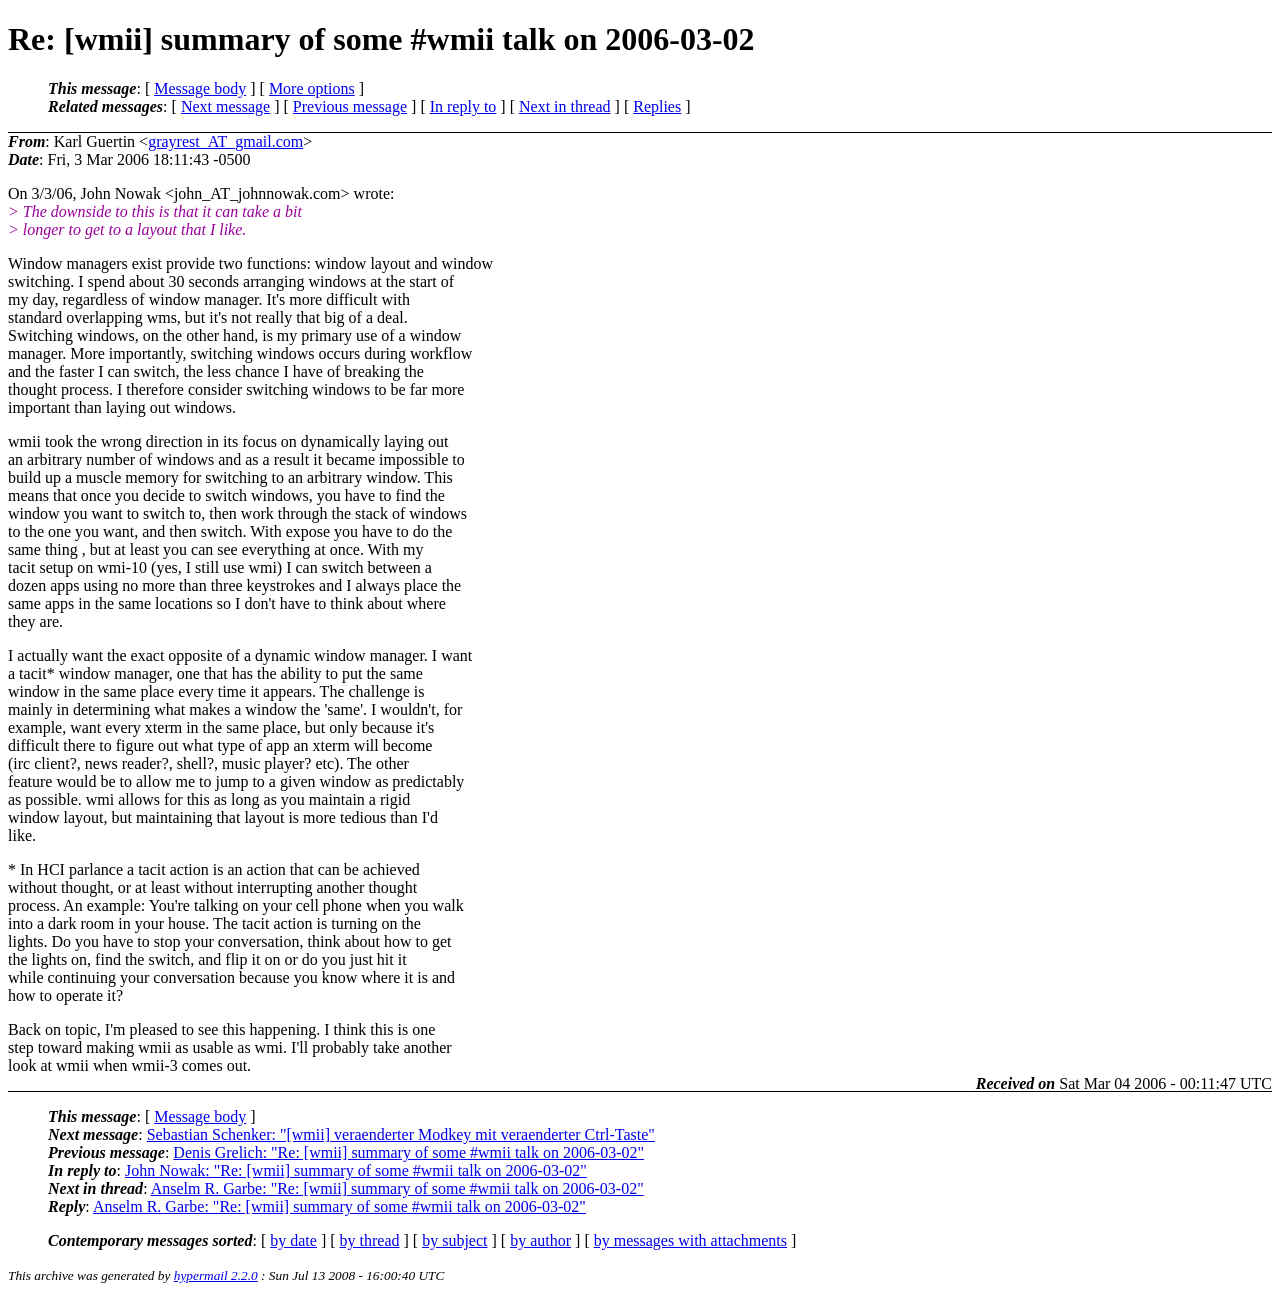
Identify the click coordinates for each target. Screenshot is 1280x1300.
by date (293, 1240)
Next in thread (565, 106)
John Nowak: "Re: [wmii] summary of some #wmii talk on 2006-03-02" (356, 1170)
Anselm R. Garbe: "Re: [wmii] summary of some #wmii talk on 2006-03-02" (397, 1188)
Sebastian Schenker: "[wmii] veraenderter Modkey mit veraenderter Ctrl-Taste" (401, 1134)
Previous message (350, 106)
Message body (200, 88)
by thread (370, 1240)
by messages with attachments (690, 1240)
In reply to (463, 106)
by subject (454, 1240)
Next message (225, 106)
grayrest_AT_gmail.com (225, 141)
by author (540, 1240)
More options (312, 88)
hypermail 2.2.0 (216, 1275)
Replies (657, 106)
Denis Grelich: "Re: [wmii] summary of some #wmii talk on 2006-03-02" (408, 1152)
